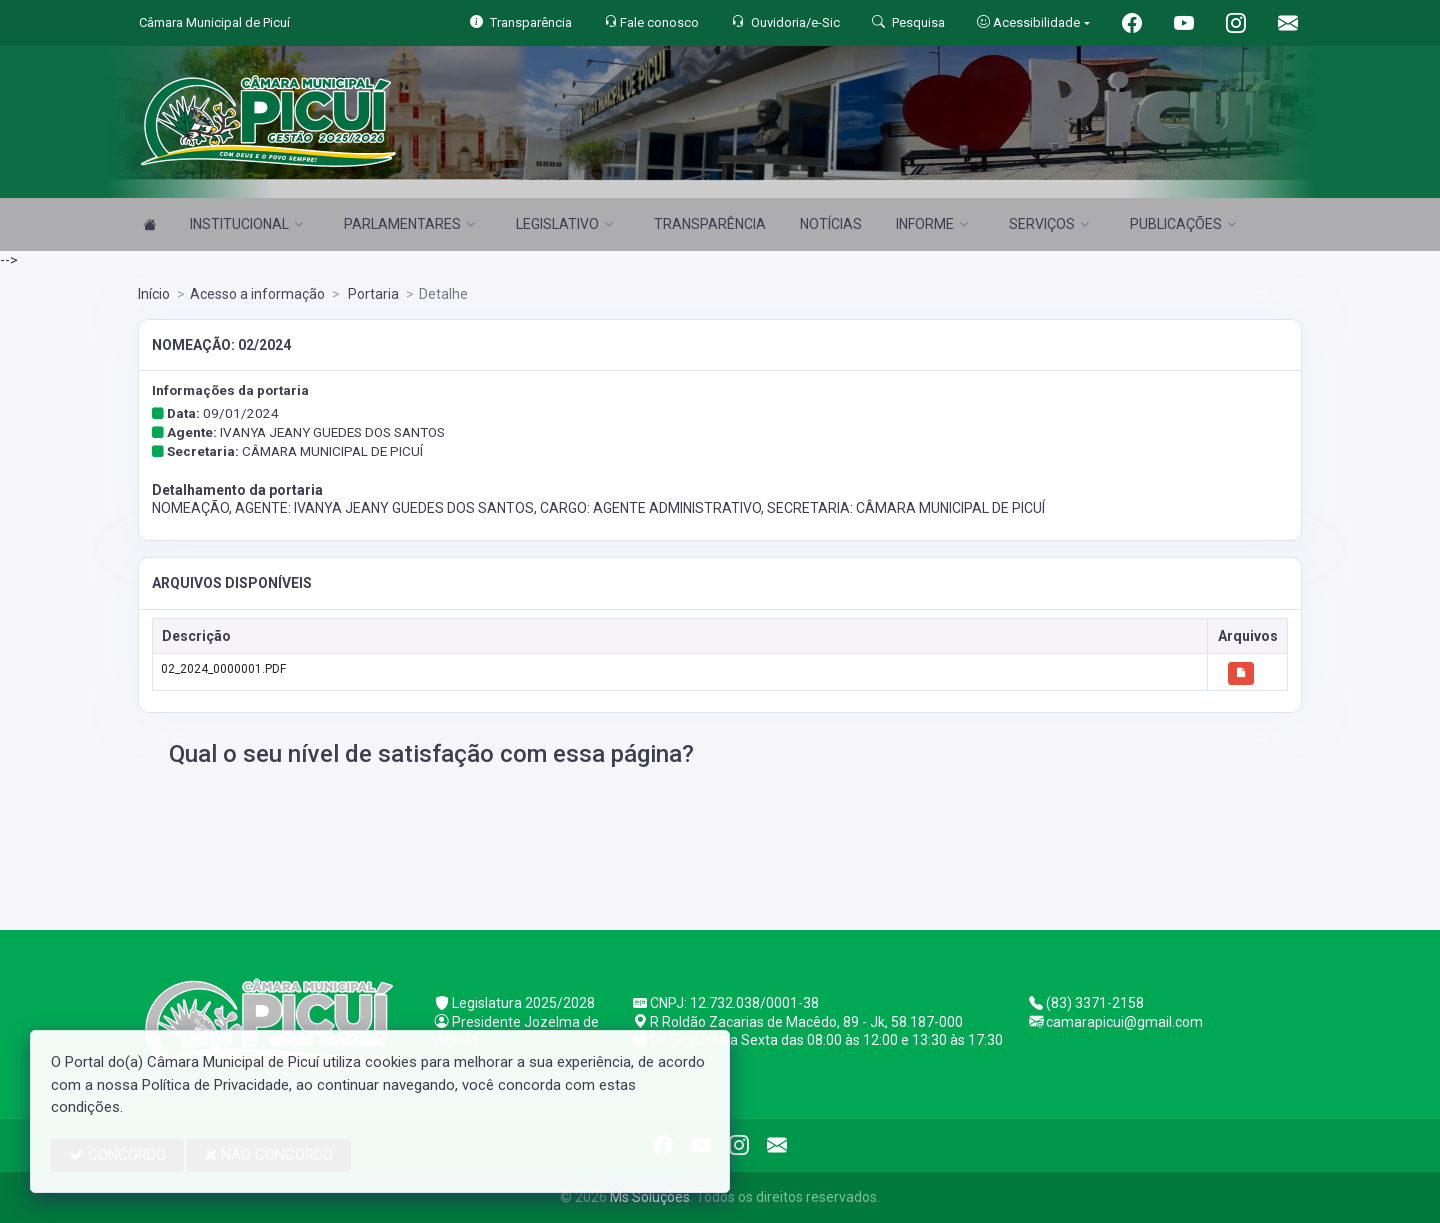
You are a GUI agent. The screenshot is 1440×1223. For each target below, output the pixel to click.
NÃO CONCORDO (269, 1155)
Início (154, 294)
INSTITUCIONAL (246, 224)
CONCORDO (117, 1155)
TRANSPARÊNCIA (710, 224)
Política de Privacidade (215, 1085)
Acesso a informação (257, 294)
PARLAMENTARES (409, 224)
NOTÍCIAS (831, 224)
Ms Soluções (650, 1197)
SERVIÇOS (1049, 224)
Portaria (372, 294)
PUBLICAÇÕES (1183, 224)
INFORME (932, 224)
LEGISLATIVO (564, 224)
